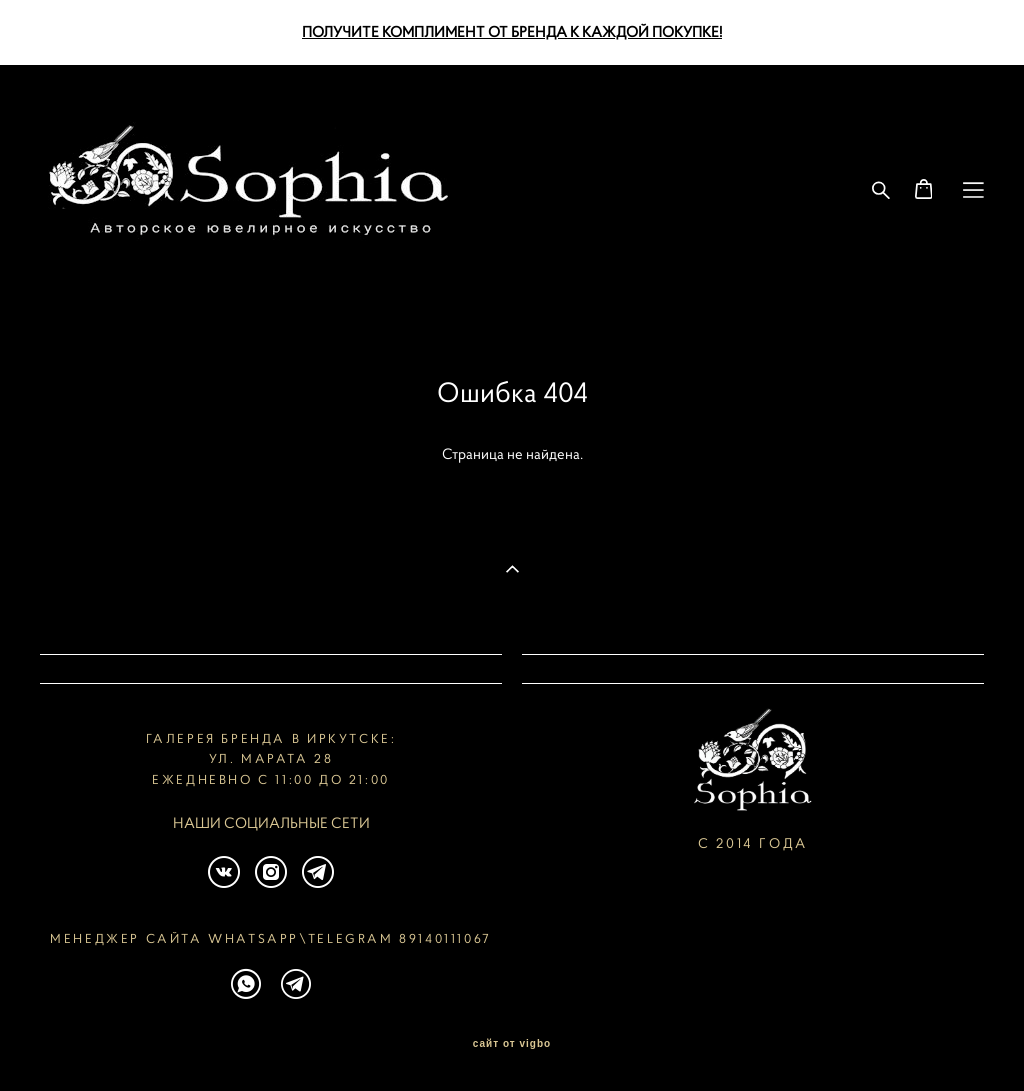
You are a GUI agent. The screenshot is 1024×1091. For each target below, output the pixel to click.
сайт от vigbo (512, 1044)
